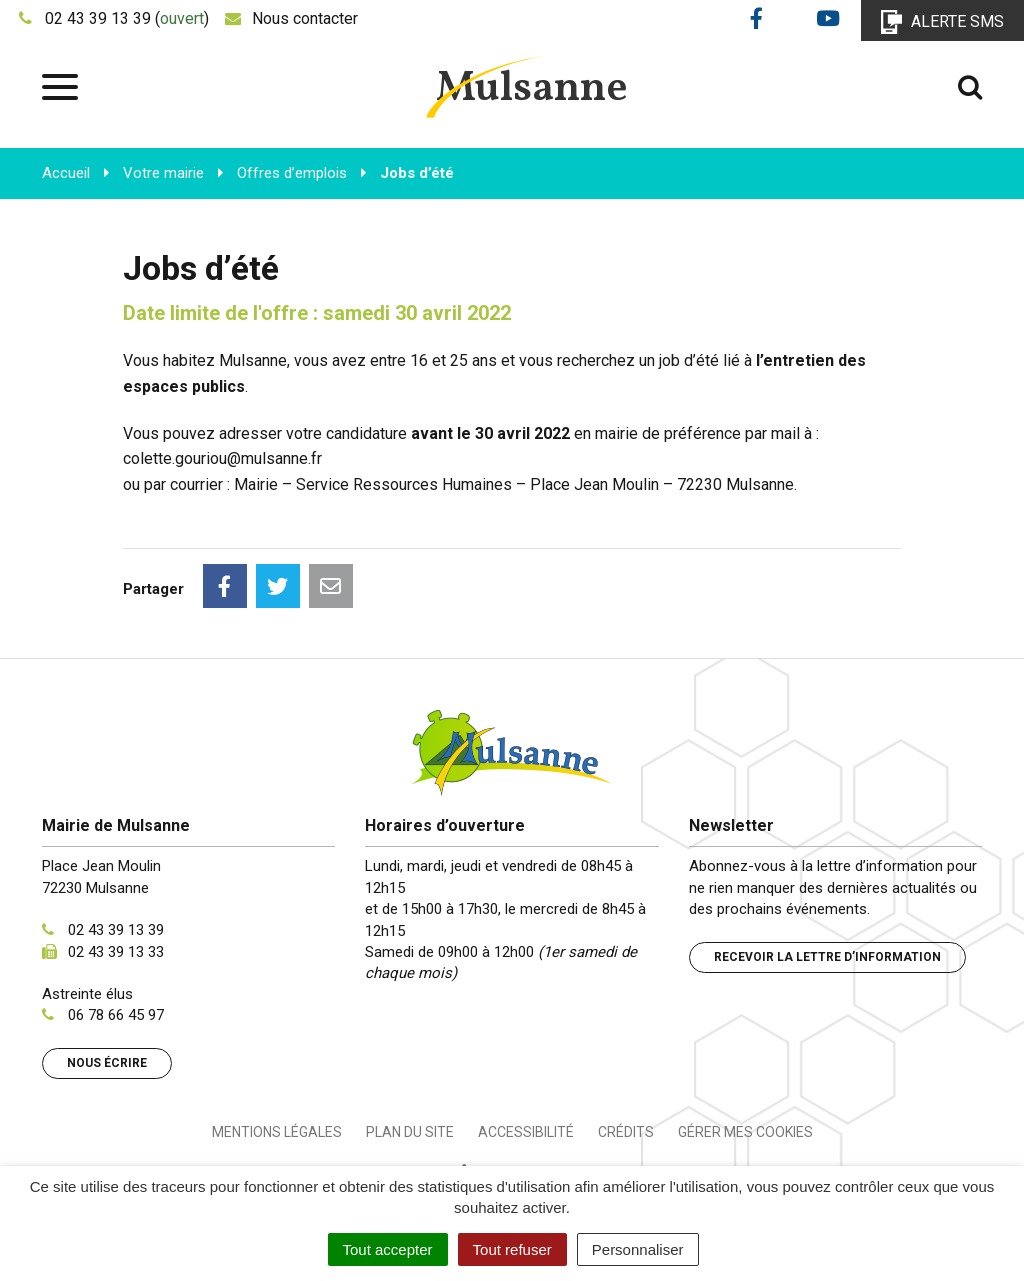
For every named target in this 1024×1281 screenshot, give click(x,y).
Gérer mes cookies (745, 1132)
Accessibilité (526, 1132)
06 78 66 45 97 (116, 1015)
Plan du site (410, 1132)
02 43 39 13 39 (116, 930)
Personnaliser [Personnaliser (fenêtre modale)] (638, 1249)
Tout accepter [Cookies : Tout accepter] (388, 1249)
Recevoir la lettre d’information (827, 957)
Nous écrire (107, 1063)
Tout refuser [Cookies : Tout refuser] (512, 1249)
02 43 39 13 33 (116, 952)
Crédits (626, 1132)
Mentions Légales (277, 1132)
